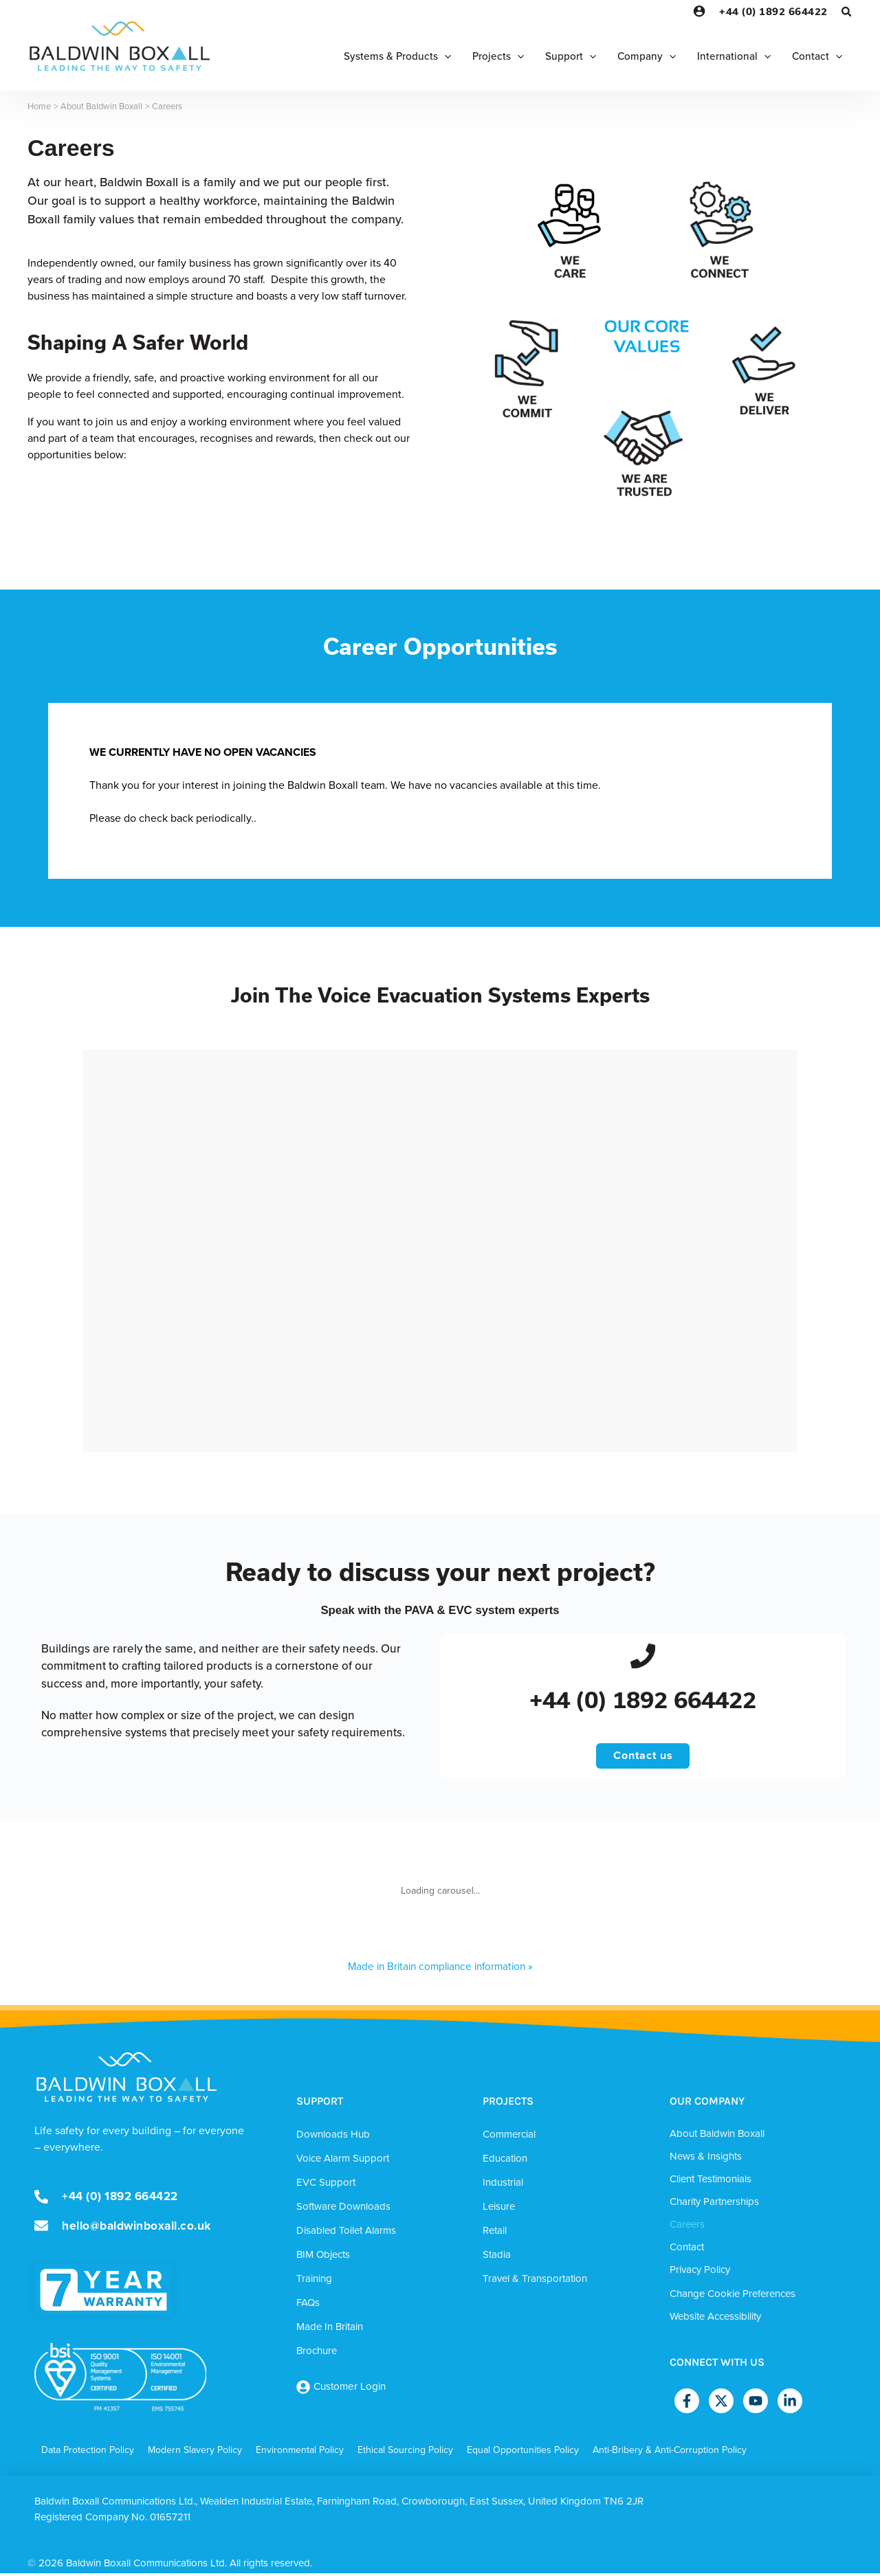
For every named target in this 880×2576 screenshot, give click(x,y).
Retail (495, 2233)
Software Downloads (343, 2209)
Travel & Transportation (535, 2281)
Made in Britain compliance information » (440, 1970)
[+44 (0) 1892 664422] (643, 1657)
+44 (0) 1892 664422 (773, 11)
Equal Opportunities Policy (523, 2453)
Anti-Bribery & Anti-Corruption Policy (670, 2453)
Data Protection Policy (87, 2453)
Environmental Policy (300, 2453)
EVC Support (325, 2185)
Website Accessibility (715, 2319)
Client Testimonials (710, 2182)
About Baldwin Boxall (717, 2136)
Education (505, 2161)
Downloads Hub (333, 2137)
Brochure (316, 2354)
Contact (687, 2250)
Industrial (503, 2185)
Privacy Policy (700, 2273)
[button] (847, 13)
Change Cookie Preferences (732, 2297)
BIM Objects (323, 2257)
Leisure (499, 2209)
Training (314, 2281)
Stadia (497, 2257)
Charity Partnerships (714, 2205)
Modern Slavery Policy (195, 2453)
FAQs (308, 2306)
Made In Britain (329, 2330)
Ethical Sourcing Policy (405, 2453)
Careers (687, 2227)
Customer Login (350, 2389)
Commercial (509, 2137)
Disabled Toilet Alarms (346, 2233)
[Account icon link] (699, 11)
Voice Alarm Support (342, 2161)
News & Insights (706, 2159)
